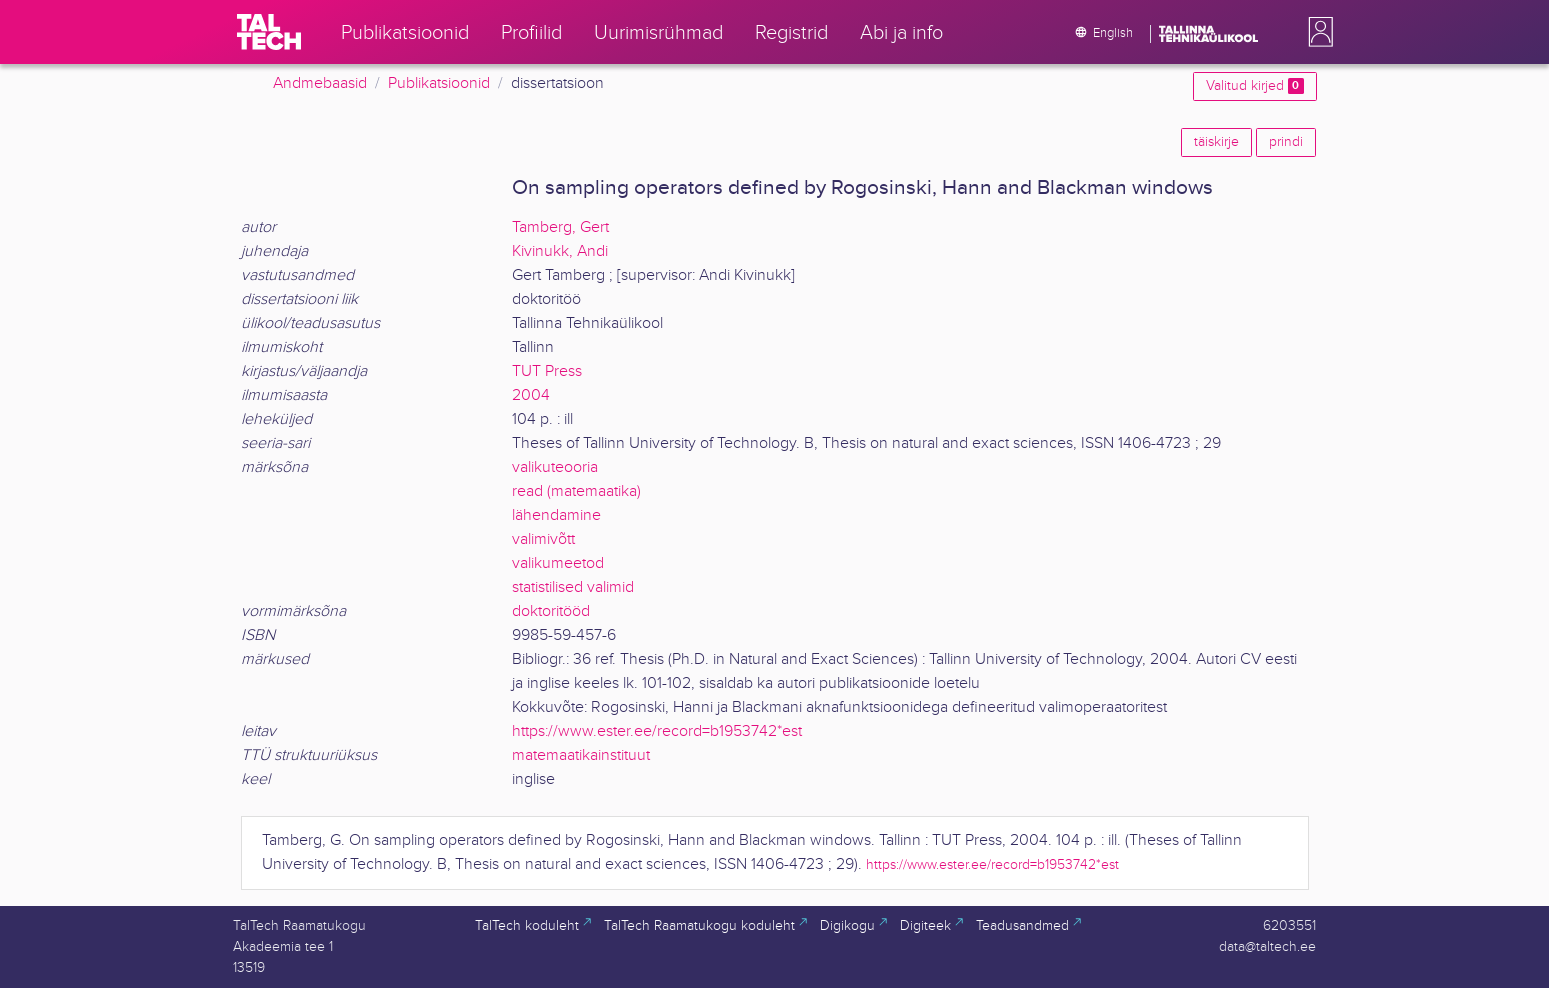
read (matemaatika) (576, 491)
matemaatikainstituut (581, 755)
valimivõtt (543, 539)
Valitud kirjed (1254, 86)
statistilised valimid (573, 587)
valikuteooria (555, 467)
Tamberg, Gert (560, 227)
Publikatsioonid (439, 83)
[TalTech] (269, 32)
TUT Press (547, 371)
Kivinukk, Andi (560, 251)
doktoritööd (551, 611)
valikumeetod (558, 563)
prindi (1286, 142)
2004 (531, 395)
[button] (1317, 32)
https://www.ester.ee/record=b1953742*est (657, 731)
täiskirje (1216, 142)
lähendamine (556, 515)
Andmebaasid (320, 83)
